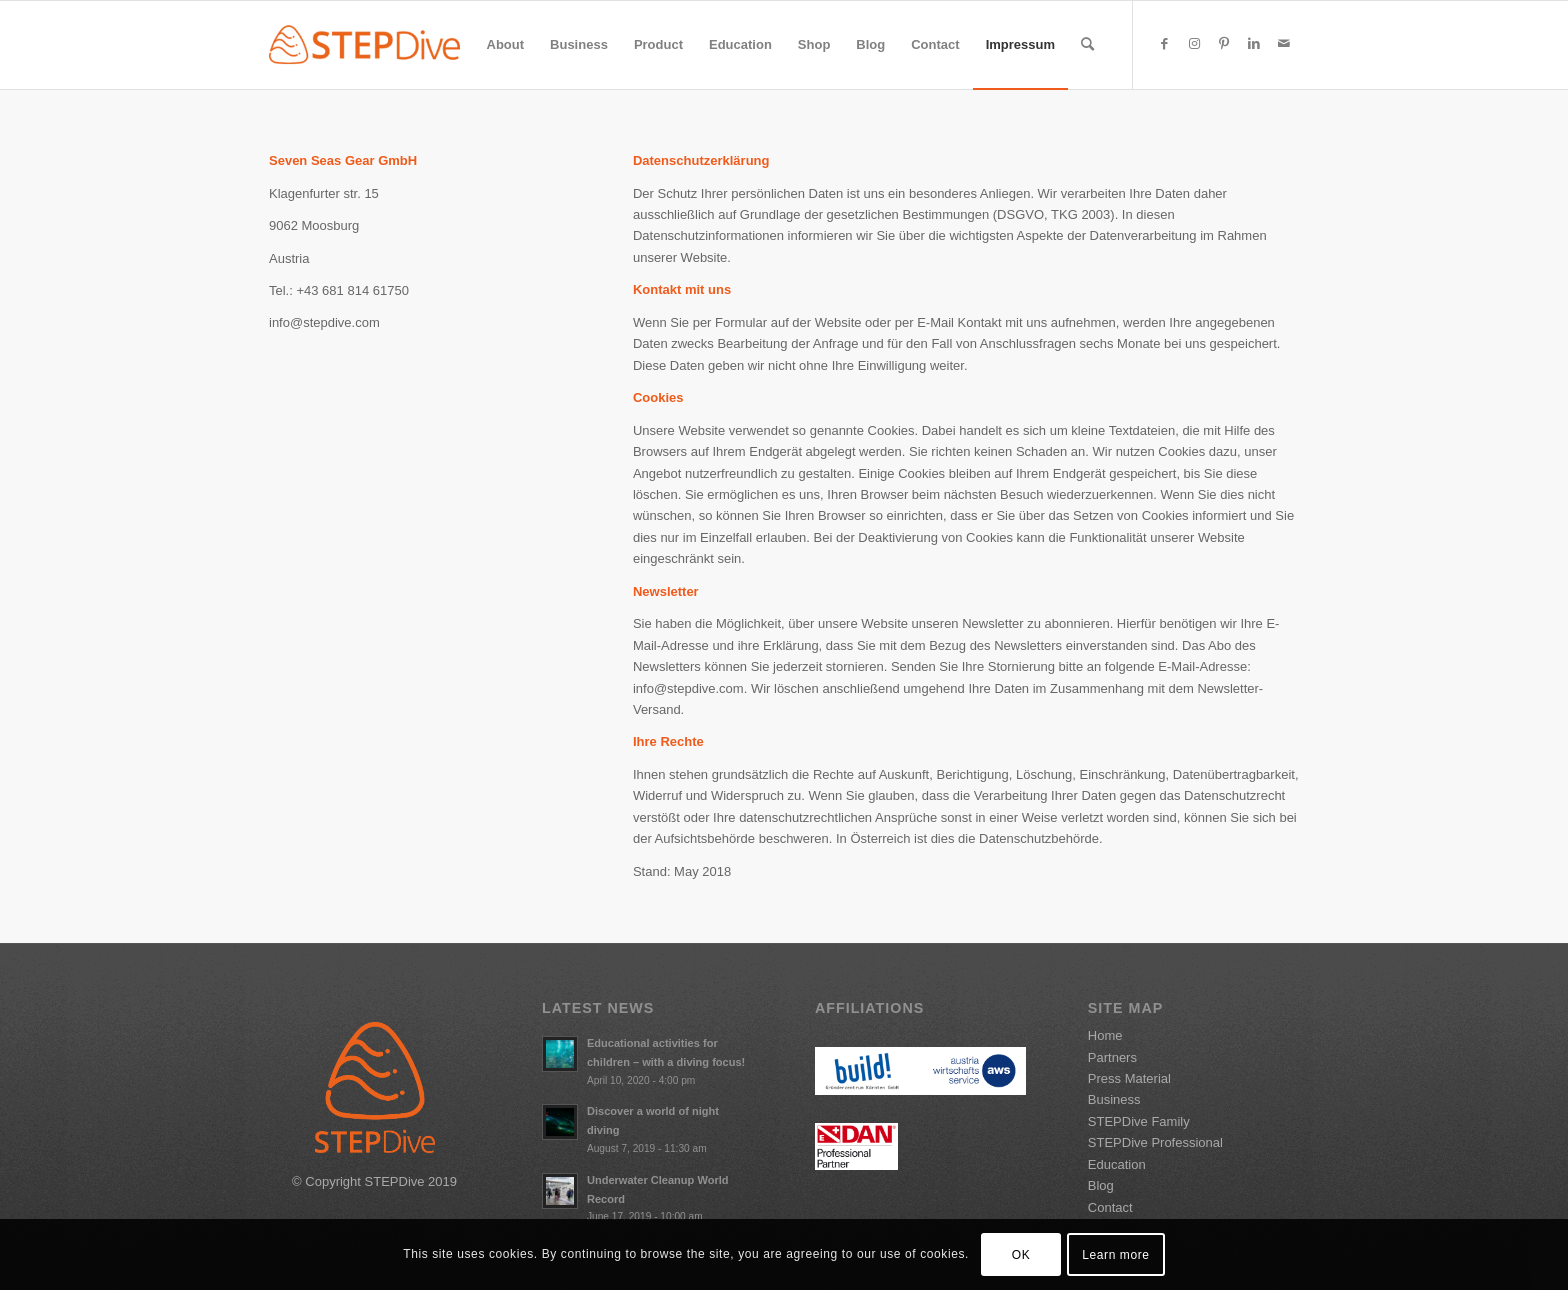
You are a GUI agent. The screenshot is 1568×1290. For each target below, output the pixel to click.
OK (1021, 1255)
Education (1117, 1164)
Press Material (1129, 1078)
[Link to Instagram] (1194, 44)
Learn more (1115, 1255)
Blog (1101, 1185)
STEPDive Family (1139, 1121)
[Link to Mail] (1284, 44)
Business (1114, 1099)
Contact (1110, 1207)
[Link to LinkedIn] (1254, 44)
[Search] (1087, 45)
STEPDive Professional (1155, 1142)
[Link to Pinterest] (1224, 44)
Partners (1112, 1057)
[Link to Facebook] (1164, 44)
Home (1105, 1035)
